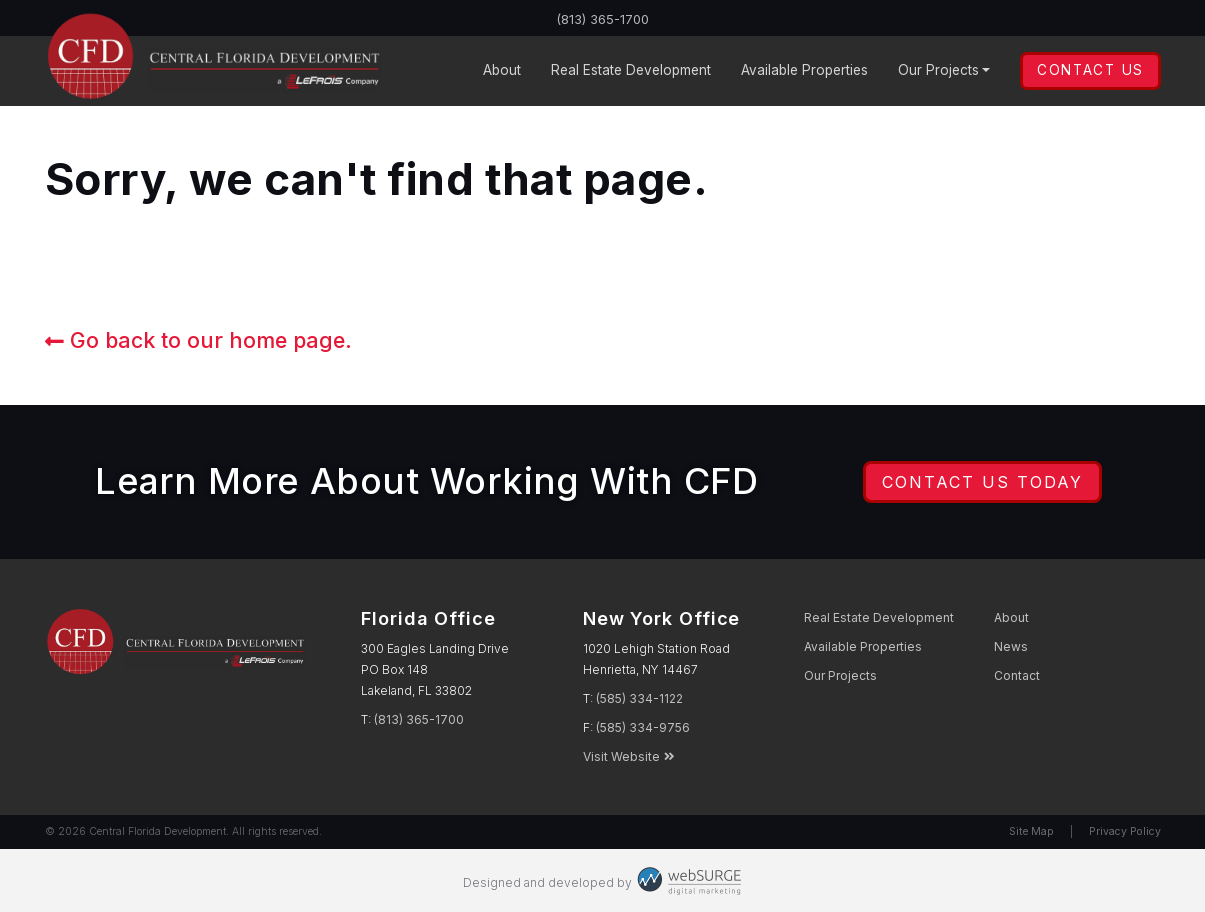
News (1011, 646)
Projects (938, 70)
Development (631, 70)
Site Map (1031, 831)
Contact (1017, 675)
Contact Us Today (982, 482)
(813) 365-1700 (602, 19)
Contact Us (1090, 70)
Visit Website (629, 756)
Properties (804, 70)
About (502, 70)
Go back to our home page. (198, 340)
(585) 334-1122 (639, 698)
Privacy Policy (1125, 831)
